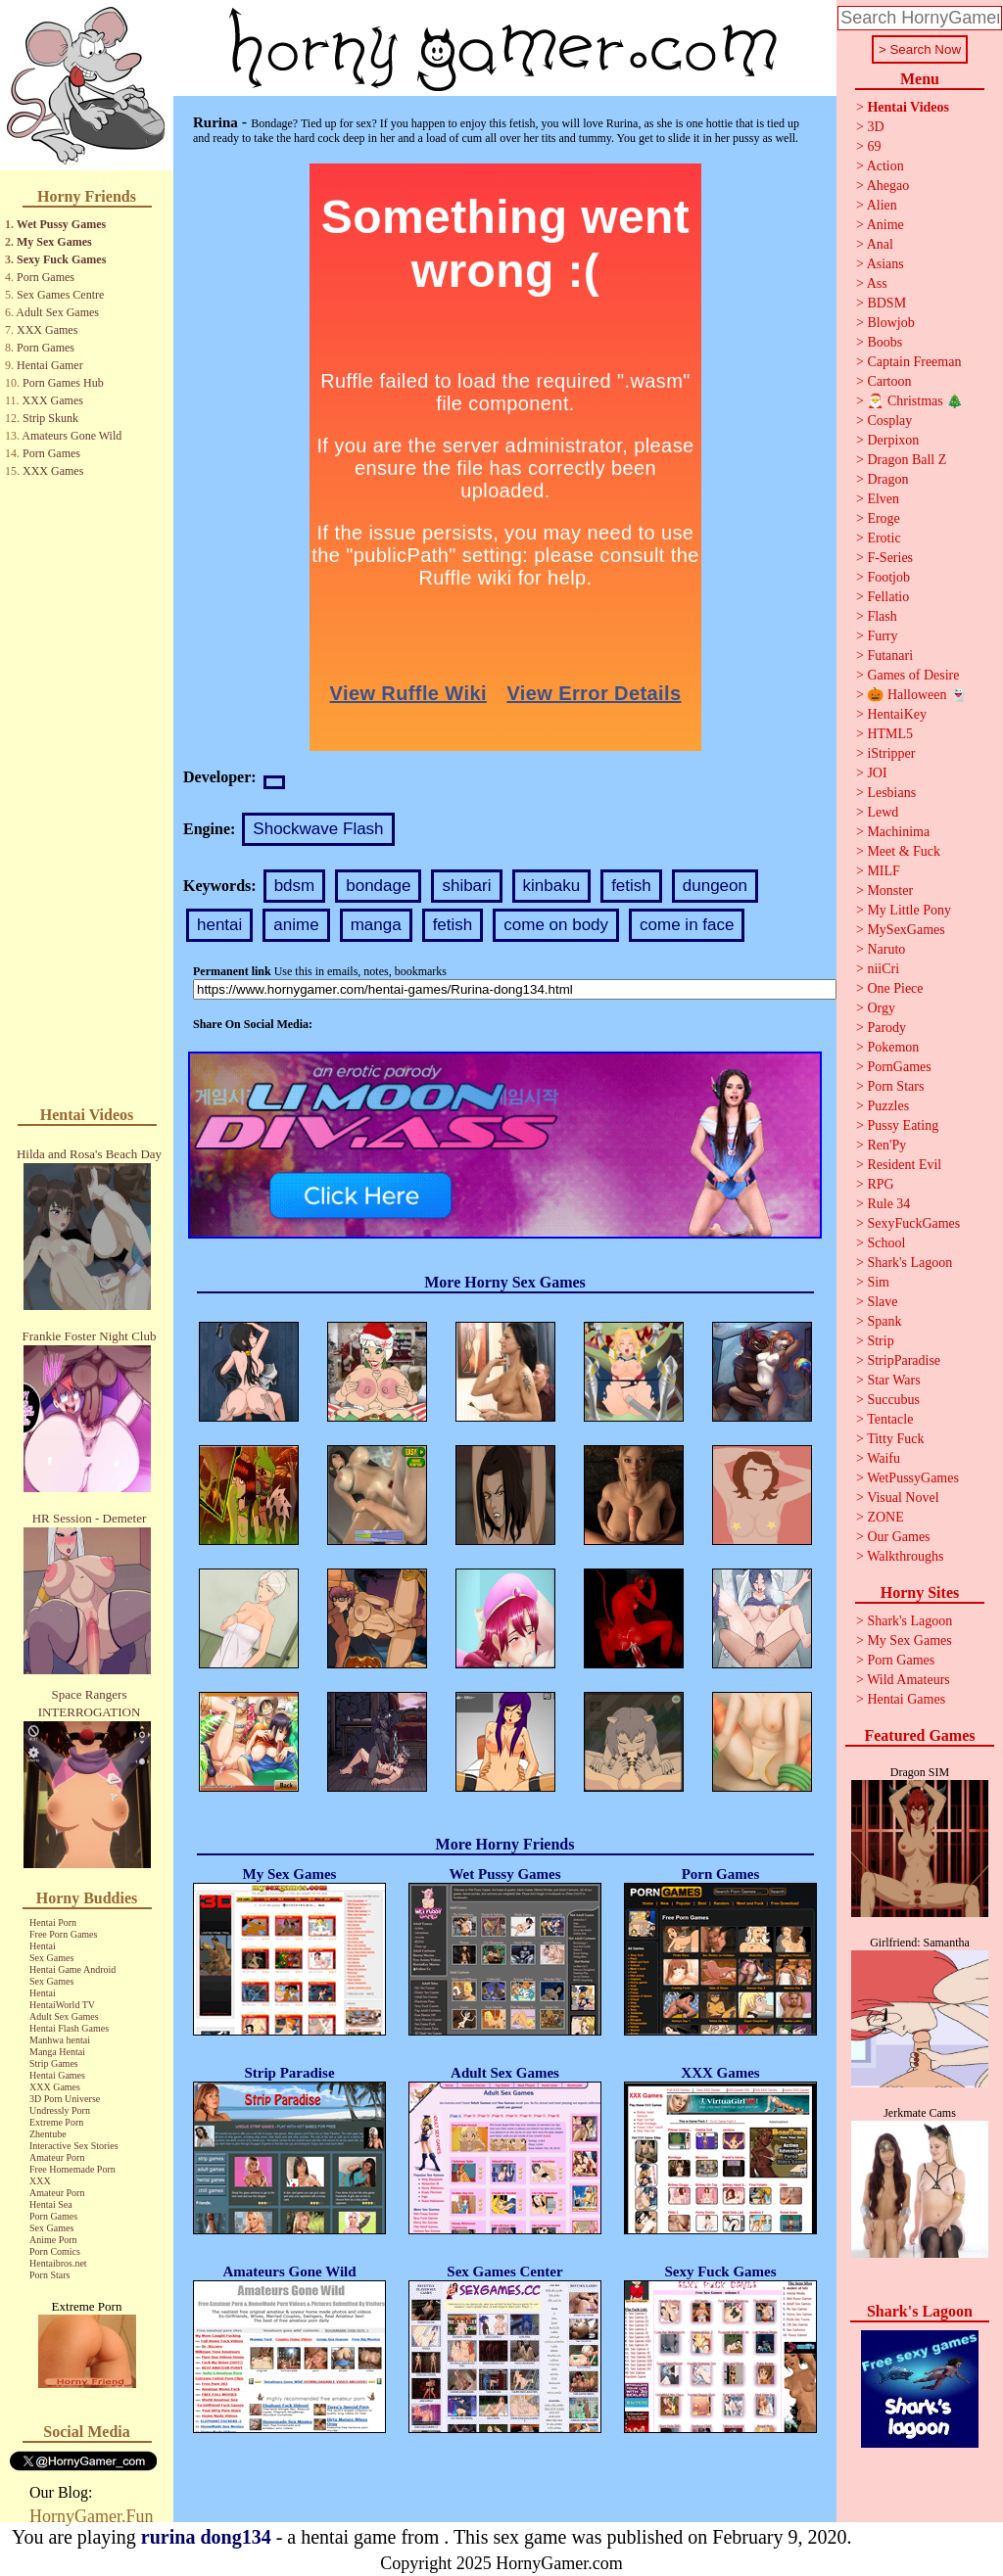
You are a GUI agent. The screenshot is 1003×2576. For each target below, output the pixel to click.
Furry (882, 636)
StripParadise (903, 1360)
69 (874, 146)
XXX (40, 2181)
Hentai (42, 1946)
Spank (884, 1321)
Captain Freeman (914, 361)
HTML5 (890, 733)
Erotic (883, 538)
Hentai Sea (50, 2204)
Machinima (898, 831)
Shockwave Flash (318, 829)
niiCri (883, 968)
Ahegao (888, 185)
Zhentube (48, 2134)
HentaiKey (897, 714)
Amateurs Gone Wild (71, 436)
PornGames (899, 1066)
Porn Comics (54, 2251)
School (886, 1243)
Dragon (887, 479)
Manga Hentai (57, 2051)
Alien (882, 205)
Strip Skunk (50, 418)
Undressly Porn (59, 2110)
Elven (883, 499)
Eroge (883, 518)
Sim (878, 1282)
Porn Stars (49, 2275)
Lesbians (891, 792)
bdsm (294, 885)
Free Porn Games (63, 1934)
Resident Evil (904, 1164)
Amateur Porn (56, 2157)
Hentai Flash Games (69, 2028)
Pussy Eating (902, 1125)
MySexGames (905, 929)
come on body (555, 924)
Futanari (890, 655)
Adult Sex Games (57, 312)
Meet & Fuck (903, 851)
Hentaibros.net (58, 2263)
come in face (687, 924)
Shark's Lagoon (909, 1262)
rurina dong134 (206, 2537)
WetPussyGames (913, 1478)
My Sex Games (54, 242)
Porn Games (45, 277)
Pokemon (893, 1047)
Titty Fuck (895, 1438)
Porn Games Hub (63, 383)
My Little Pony (909, 910)
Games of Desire (913, 675)
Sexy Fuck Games (61, 259)
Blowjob (890, 322)
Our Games (898, 1536)
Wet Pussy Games (61, 224)
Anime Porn (53, 2239)
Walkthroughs (905, 1556)
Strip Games (53, 2063)
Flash (881, 616)
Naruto (886, 949)
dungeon (715, 885)
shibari (466, 885)
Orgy (881, 1008)
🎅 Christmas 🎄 (915, 401)
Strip (880, 1341)
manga (376, 924)
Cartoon (889, 381)
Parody (886, 1027)
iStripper (891, 753)
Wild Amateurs (908, 1679)
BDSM (886, 303)
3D (875, 126)
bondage (378, 885)
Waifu (883, 1458)
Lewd (882, 812)
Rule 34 (888, 1203)
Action (885, 166)
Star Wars (893, 1380)
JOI (876, 773)
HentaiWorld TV (62, 2004)
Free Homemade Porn (72, 2169)
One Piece (895, 988)
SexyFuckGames (913, 1223)
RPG (880, 1184)
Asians (885, 264)
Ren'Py (886, 1145)
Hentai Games (57, 2075)
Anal (880, 244)
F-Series (890, 557)
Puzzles (888, 1106)
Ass (877, 283)
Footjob (888, 577)
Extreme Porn (56, 2122)
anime (295, 924)
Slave (882, 1301)
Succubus (893, 1399)
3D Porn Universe (64, 2098)
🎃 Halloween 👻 (917, 694)
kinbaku (552, 885)
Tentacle (890, 1419)
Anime (885, 224)
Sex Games (51, 1957)
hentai (219, 924)
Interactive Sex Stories (74, 2145)
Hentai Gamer (50, 365)
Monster (890, 890)
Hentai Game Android (72, 1969)
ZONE (885, 1517)
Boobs (884, 342)
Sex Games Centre (60, 295)
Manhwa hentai (59, 2040)
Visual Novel (902, 1497)
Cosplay (889, 420)
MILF (883, 871)
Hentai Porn (52, 1922)
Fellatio (888, 596)
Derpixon (893, 440)
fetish (631, 885)
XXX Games (47, 330)
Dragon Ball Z (906, 459)
